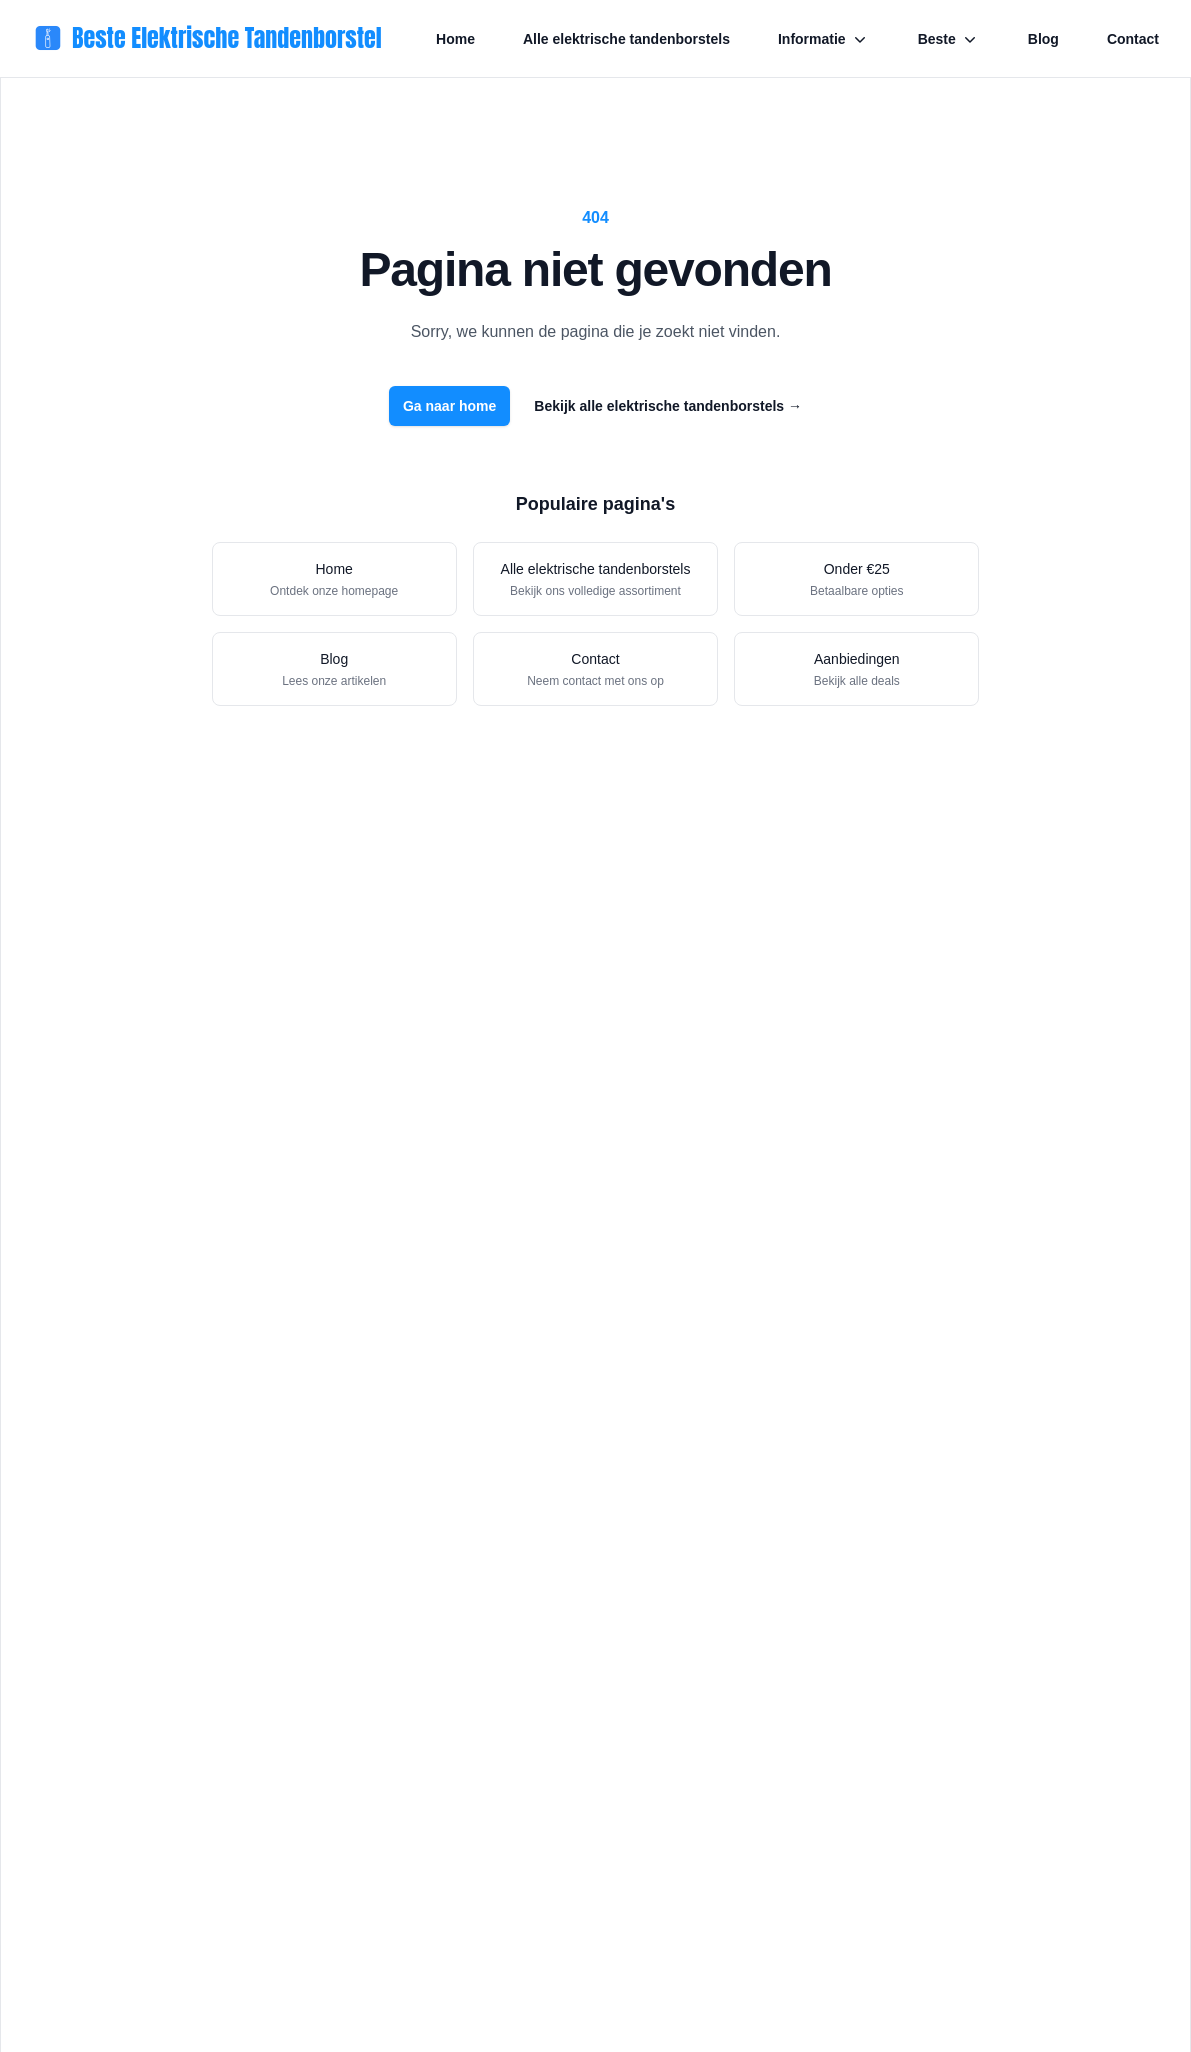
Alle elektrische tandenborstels (626, 39)
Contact (1133, 39)
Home (455, 39)
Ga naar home (449, 406)
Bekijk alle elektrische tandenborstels (668, 406)
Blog (1043, 39)
